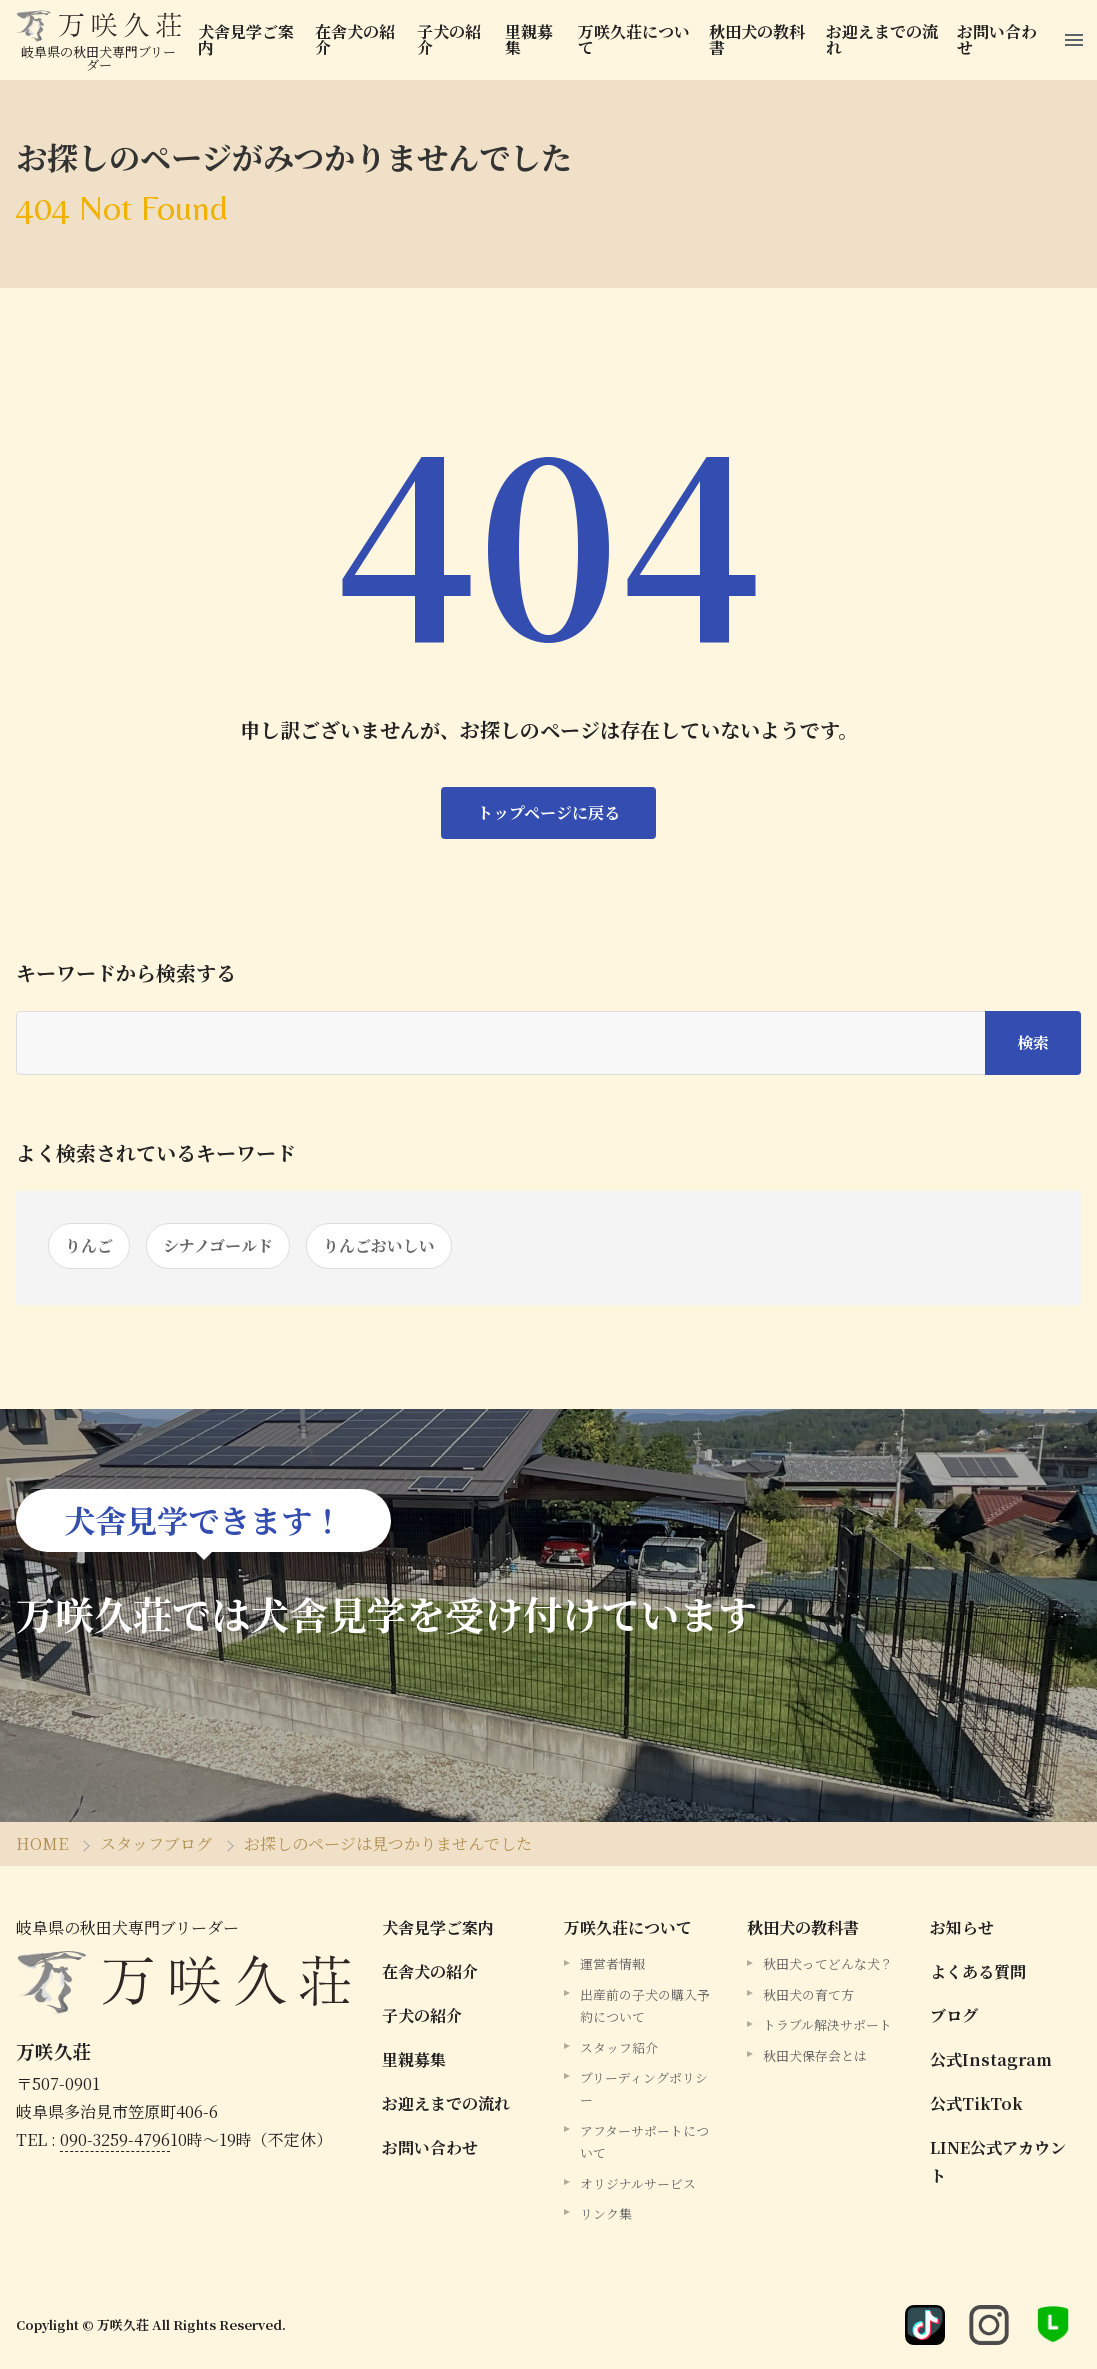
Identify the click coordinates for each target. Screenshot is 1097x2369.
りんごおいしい (379, 1245)
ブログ (954, 2015)
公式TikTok (976, 2103)
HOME (42, 1843)
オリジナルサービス (638, 2183)
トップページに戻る (548, 812)
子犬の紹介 (450, 39)
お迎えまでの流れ (883, 39)
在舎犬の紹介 (355, 39)
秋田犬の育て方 (808, 1994)
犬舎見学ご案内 (246, 39)
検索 (1033, 1042)
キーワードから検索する (126, 973)
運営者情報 (612, 1963)
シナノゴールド (218, 1245)
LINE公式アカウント (998, 2161)
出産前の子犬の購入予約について (645, 2005)
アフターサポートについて (644, 2141)
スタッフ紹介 (619, 2047)
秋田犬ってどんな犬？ (828, 1963)
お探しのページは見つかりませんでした (388, 1843)
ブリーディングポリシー (644, 2088)
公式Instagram (991, 2059)
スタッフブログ (156, 1843)
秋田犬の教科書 (758, 39)
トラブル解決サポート (827, 2024)
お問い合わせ (999, 39)
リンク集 (606, 2213)
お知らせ (962, 1927)
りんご (89, 1245)
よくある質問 (978, 1971)
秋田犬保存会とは (815, 2055)
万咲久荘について (634, 39)
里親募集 (529, 39)
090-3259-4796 (115, 2139)
